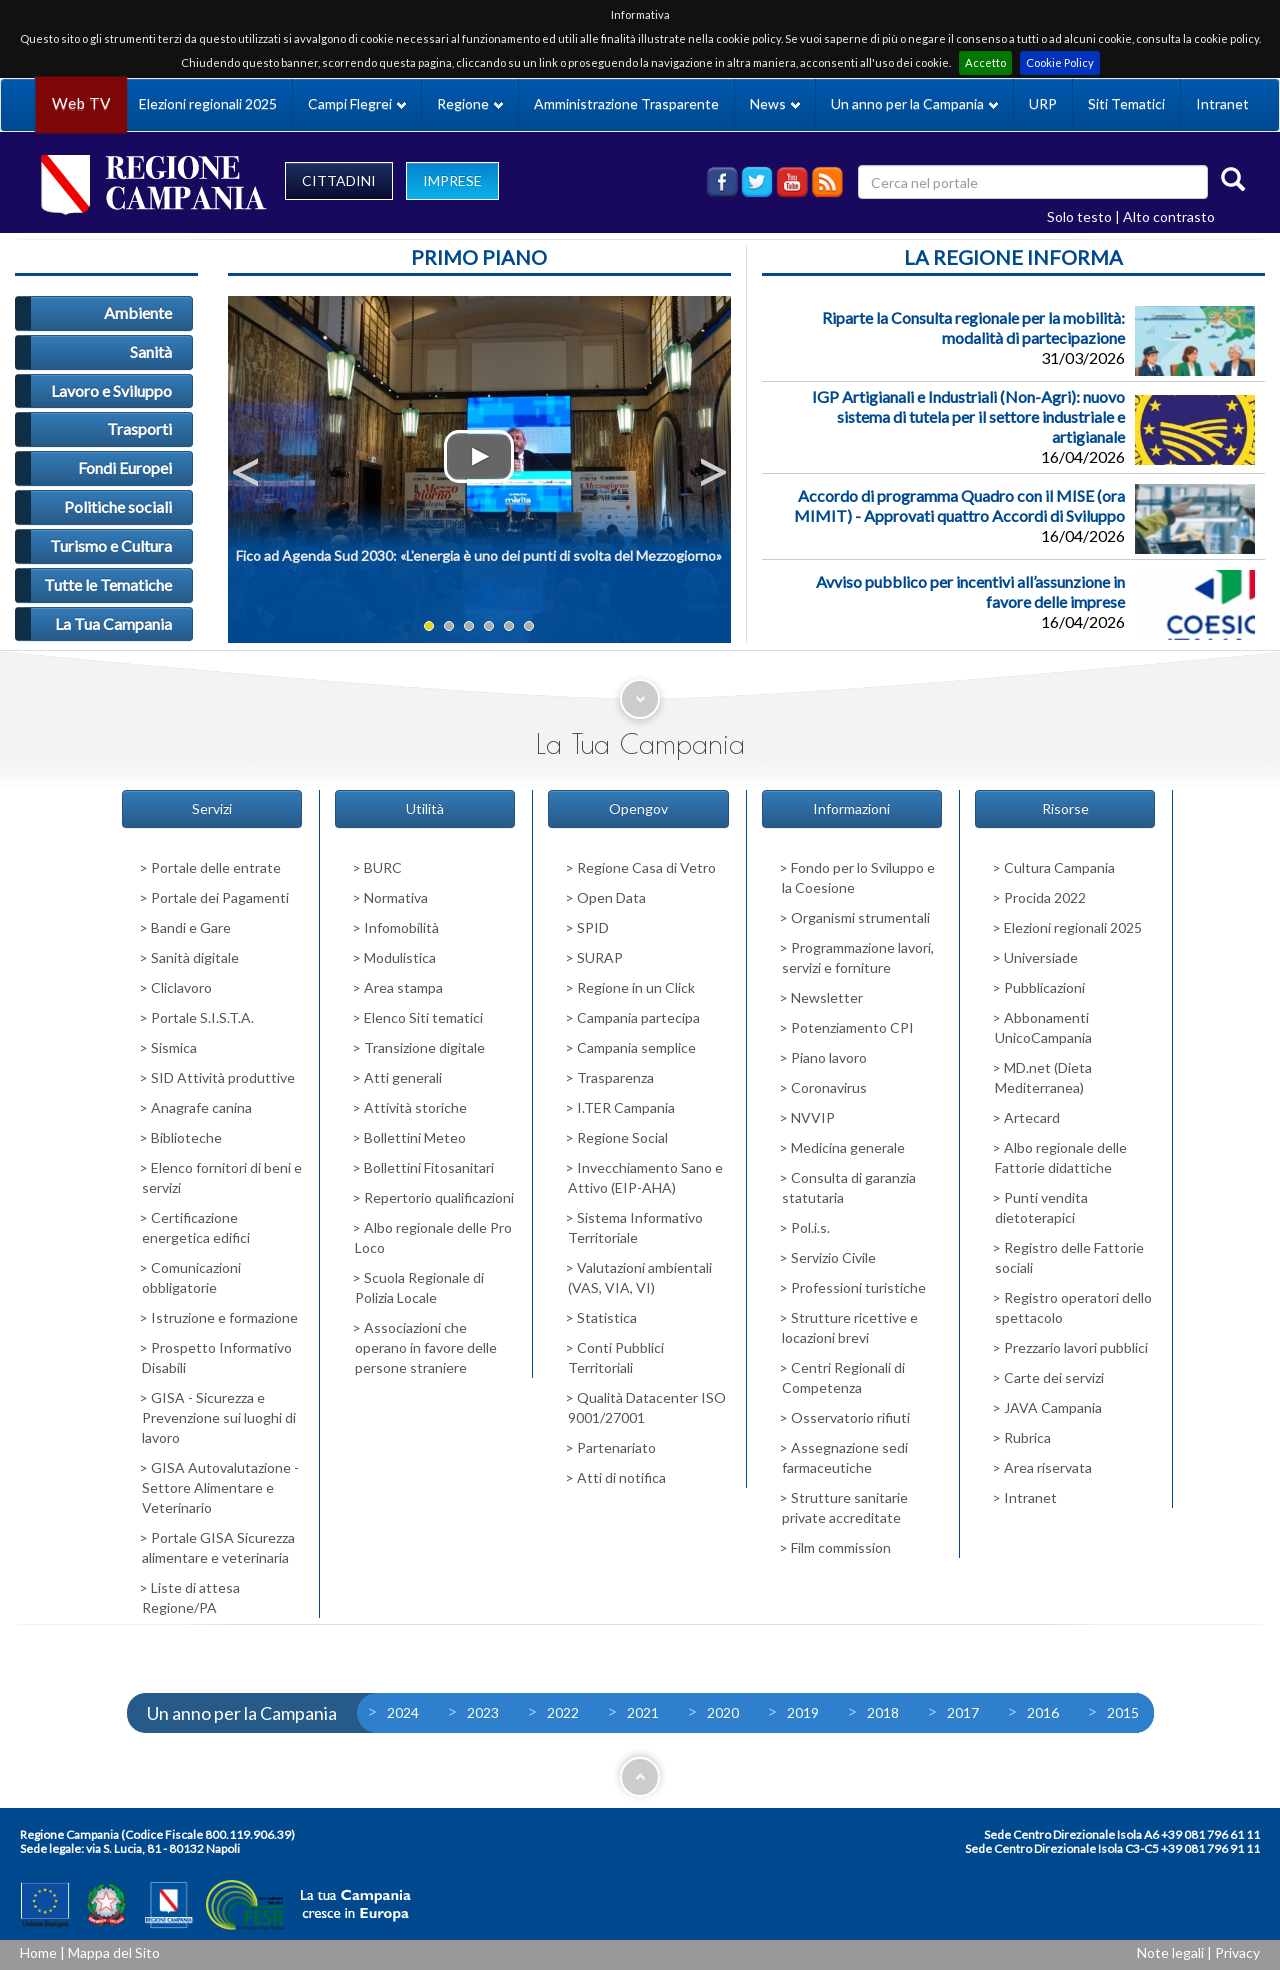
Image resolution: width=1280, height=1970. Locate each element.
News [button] (775, 103)
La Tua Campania (113, 623)
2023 (483, 1712)
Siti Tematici (1126, 103)
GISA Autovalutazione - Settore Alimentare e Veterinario (220, 1487)
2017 (963, 1712)
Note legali (1170, 1952)
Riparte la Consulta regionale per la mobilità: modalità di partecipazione (973, 327)
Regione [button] (470, 103)
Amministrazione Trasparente (626, 103)
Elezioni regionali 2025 (208, 103)
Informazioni (851, 808)
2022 (563, 1712)
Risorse (1065, 808)
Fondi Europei (125, 467)
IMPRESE (452, 180)
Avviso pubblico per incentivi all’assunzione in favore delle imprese (970, 591)
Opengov (638, 808)
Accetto (985, 62)
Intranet (1222, 103)
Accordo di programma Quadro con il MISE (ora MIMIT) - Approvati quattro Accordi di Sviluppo (959, 505)
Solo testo (1079, 216)
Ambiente (138, 312)
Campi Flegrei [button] (357, 103)
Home (38, 1952)
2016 (1043, 1712)
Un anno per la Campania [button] (914, 103)
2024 (403, 1712)
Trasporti (139, 428)
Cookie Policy (1060, 62)
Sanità (151, 351)
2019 (803, 1712)
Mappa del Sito (114, 1952)
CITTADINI (339, 180)
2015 (1123, 1712)
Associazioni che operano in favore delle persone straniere (426, 1347)
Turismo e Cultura (111, 545)
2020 (723, 1712)
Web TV (81, 103)
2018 (883, 1712)
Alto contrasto (1169, 216)
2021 (643, 1712)
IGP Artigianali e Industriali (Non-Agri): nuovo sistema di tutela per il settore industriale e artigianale (968, 416)
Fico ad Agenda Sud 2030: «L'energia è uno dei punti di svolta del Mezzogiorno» (479, 555)
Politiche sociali (118, 506)
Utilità (425, 808)
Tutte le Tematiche (108, 584)
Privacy (1237, 1952)
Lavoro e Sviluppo (111, 390)
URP (1043, 103)
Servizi (212, 808)
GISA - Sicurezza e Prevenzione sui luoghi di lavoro (219, 1417)
